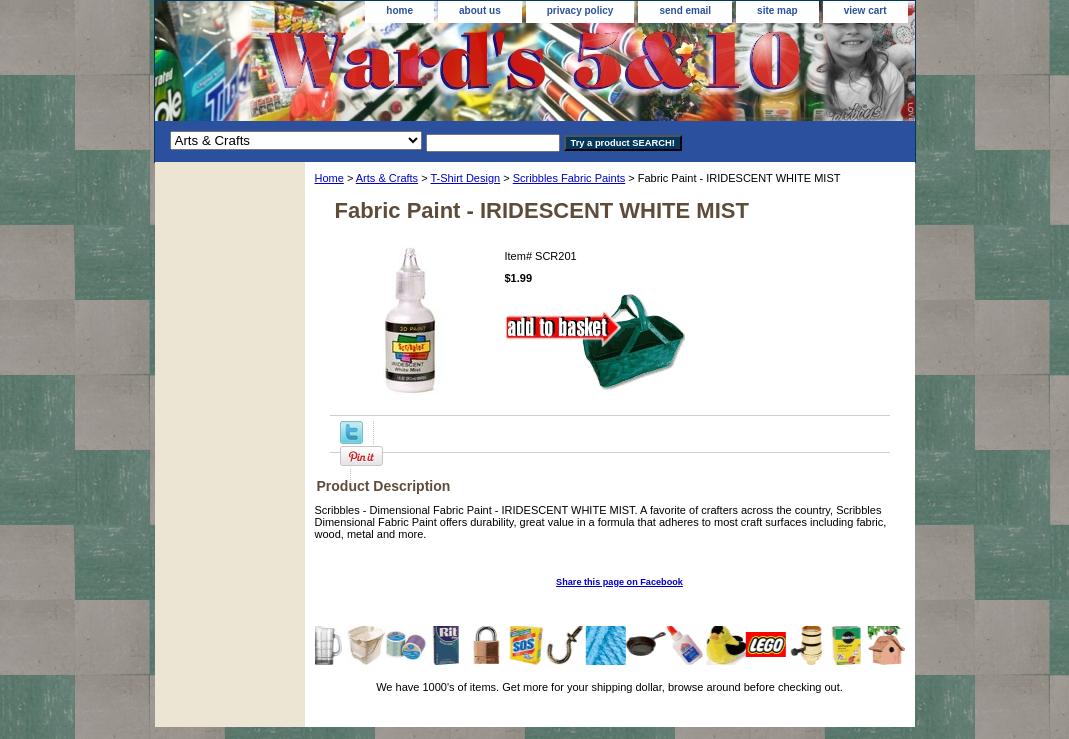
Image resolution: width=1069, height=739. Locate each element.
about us (480, 10)
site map (777, 10)
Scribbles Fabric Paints (569, 178)
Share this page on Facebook (619, 582)
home (399, 10)
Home (329, 178)
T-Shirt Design (465, 178)
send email (685, 10)
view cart (865, 10)
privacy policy (580, 10)
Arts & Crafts (387, 178)
